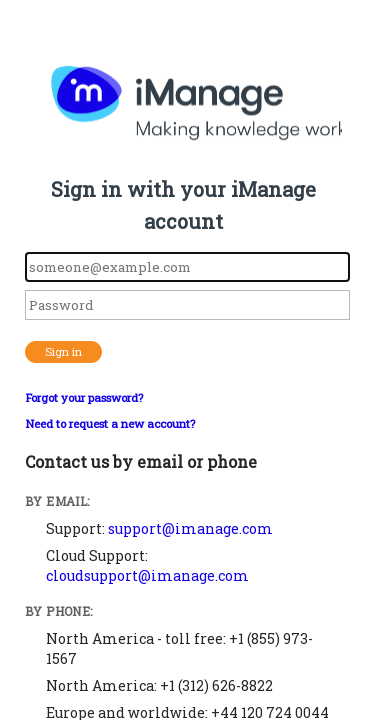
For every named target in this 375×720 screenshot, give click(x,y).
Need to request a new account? (110, 423)
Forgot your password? (84, 397)
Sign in (63, 351)
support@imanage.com (190, 528)
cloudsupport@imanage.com (147, 575)
